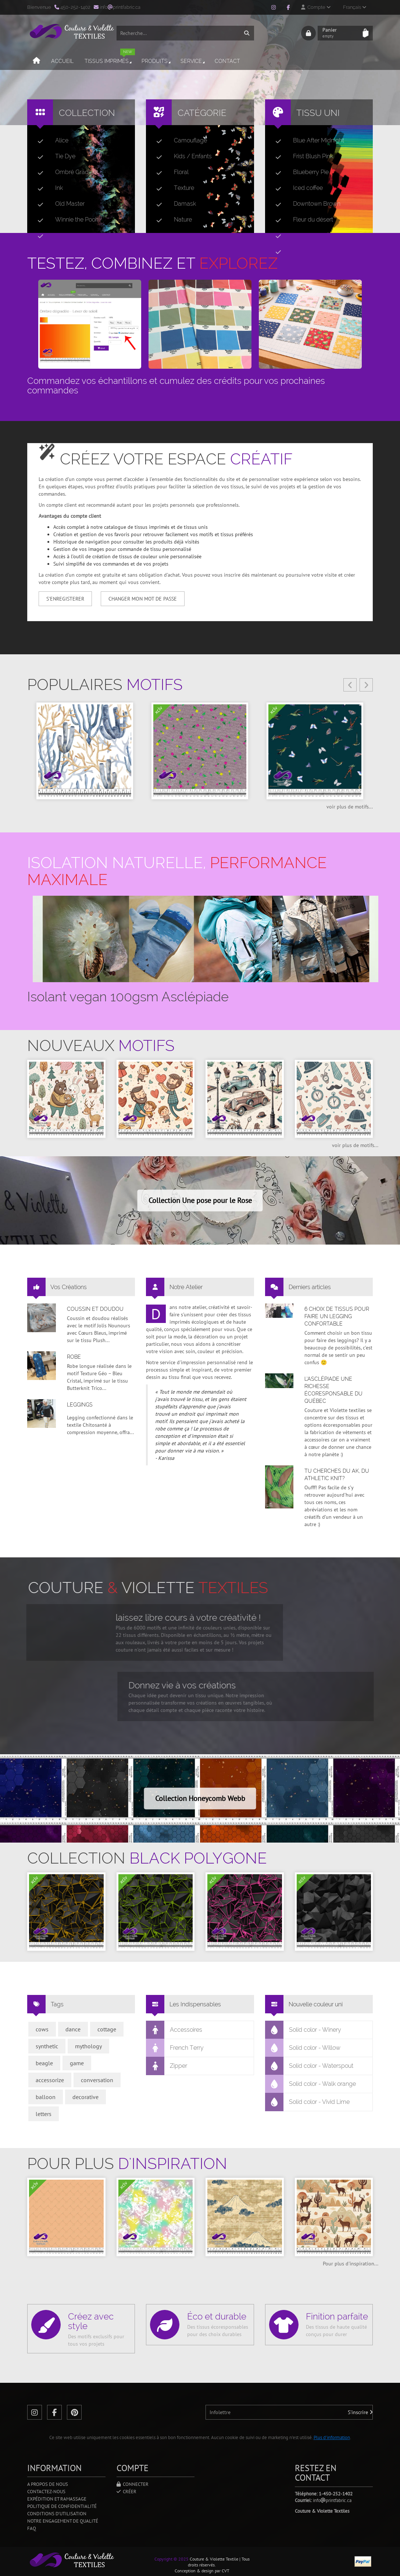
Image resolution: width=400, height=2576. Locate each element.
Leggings (80, 1405)
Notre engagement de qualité (62, 2521)
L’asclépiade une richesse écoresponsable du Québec (333, 1390)
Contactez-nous (46, 2491)
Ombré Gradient (65, 172)
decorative (85, 2097)
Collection (87, 112)
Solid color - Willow (302, 2048)
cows (42, 2029)
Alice (50, 140)
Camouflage (178, 140)
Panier (340, 33)
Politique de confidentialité (62, 2506)
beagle (44, 2063)
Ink (47, 188)
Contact (227, 61)
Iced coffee (296, 188)
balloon (46, 2097)
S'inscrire (360, 2412)
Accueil (62, 61)
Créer (126, 2491)
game (77, 2063)
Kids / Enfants (181, 156)
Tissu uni (318, 112)
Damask (173, 204)
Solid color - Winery (303, 2030)
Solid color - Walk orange (310, 2084)
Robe (74, 1357)
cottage (106, 2029)
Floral (169, 172)
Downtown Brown (304, 204)
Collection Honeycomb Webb (200, 1798)
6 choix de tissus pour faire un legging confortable (336, 1316)
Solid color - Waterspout (309, 2066)
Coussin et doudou (95, 1309)
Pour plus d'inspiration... (350, 2263)
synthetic (47, 2046)
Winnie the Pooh (65, 220)
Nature (171, 220)
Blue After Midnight (306, 140)
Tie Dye (53, 156)
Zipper (166, 2066)
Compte (316, 7)
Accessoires (174, 2030)
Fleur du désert (301, 220)
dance (73, 2029)
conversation (97, 2080)
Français (354, 7)
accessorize (50, 2080)
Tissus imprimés (110, 58)
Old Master (58, 204)
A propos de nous (47, 2484)
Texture (172, 188)
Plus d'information (332, 2437)
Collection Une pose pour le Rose (200, 1200)
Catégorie (202, 112)
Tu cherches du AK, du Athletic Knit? (336, 1474)
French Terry (175, 2048)
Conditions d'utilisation (56, 2513)
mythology (88, 2046)
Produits (157, 61)
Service (193, 61)
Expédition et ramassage (56, 2499)
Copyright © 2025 (171, 2559)
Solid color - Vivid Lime (307, 2102)
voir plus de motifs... (349, 806)
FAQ (31, 2528)
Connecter (133, 2484)
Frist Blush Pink (301, 156)
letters (43, 2113)
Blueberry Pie (299, 172)
